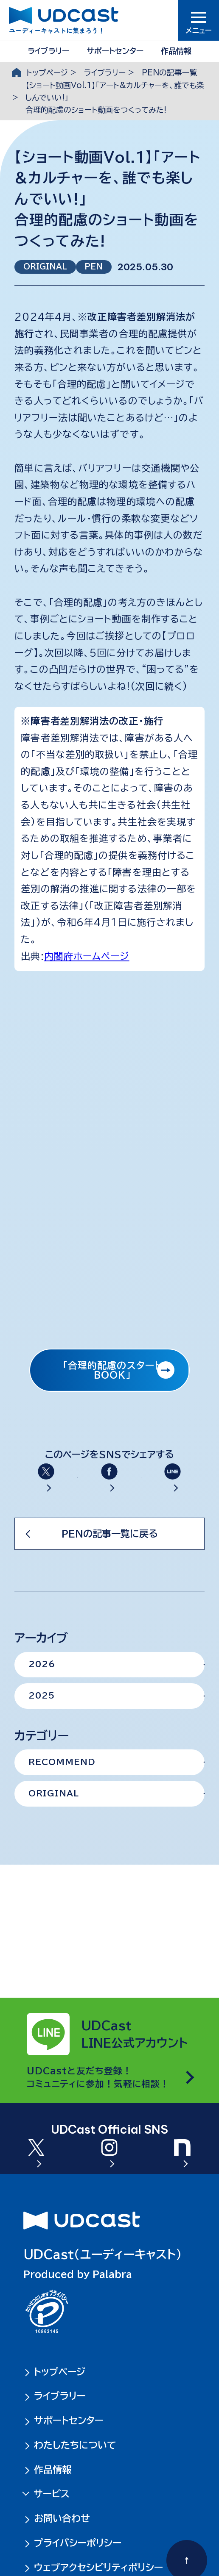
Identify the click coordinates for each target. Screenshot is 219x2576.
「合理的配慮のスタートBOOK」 (112, 1370)
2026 (41, 1699)
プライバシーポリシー (77, 2543)
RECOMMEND (61, 1797)
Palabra (112, 2274)
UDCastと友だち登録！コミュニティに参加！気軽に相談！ (98, 2042)
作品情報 (176, 51)
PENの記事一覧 (169, 72)
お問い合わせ (62, 2518)
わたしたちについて (75, 2445)
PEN (93, 266)
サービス (50, 2493)
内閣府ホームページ (86, 956)
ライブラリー (48, 51)
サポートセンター (115, 51)
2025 (41, 1731)
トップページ (47, 72)
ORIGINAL (45, 266)
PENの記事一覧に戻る (110, 1568)
